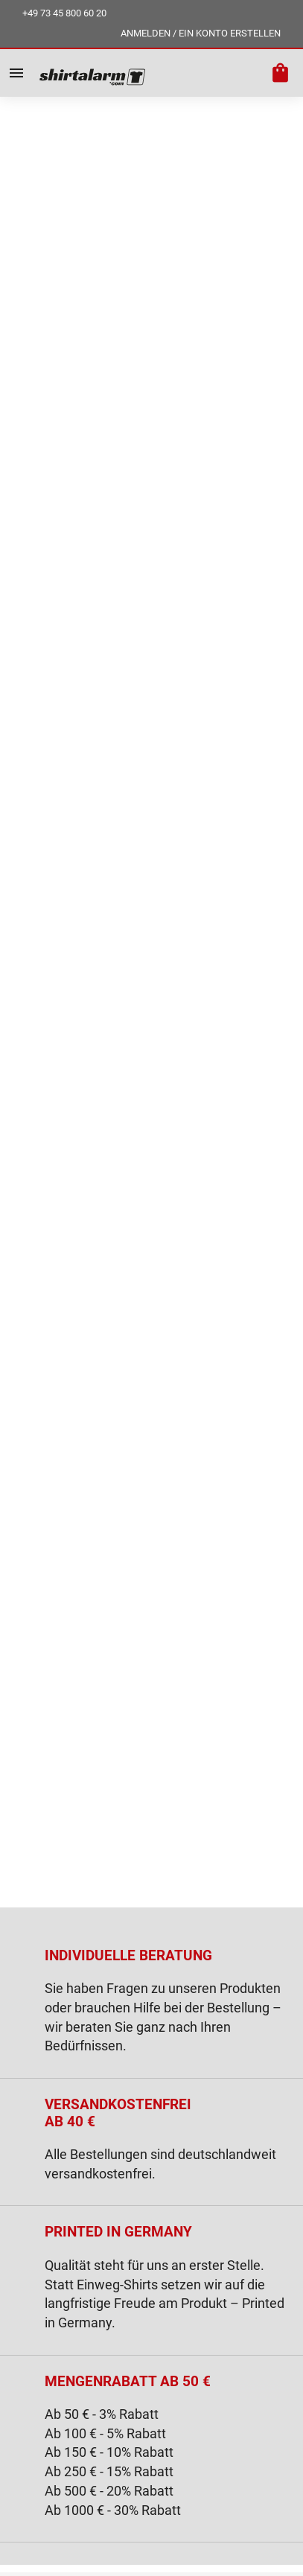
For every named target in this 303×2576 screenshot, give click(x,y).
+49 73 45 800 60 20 (64, 13)
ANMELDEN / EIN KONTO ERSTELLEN (201, 33)
